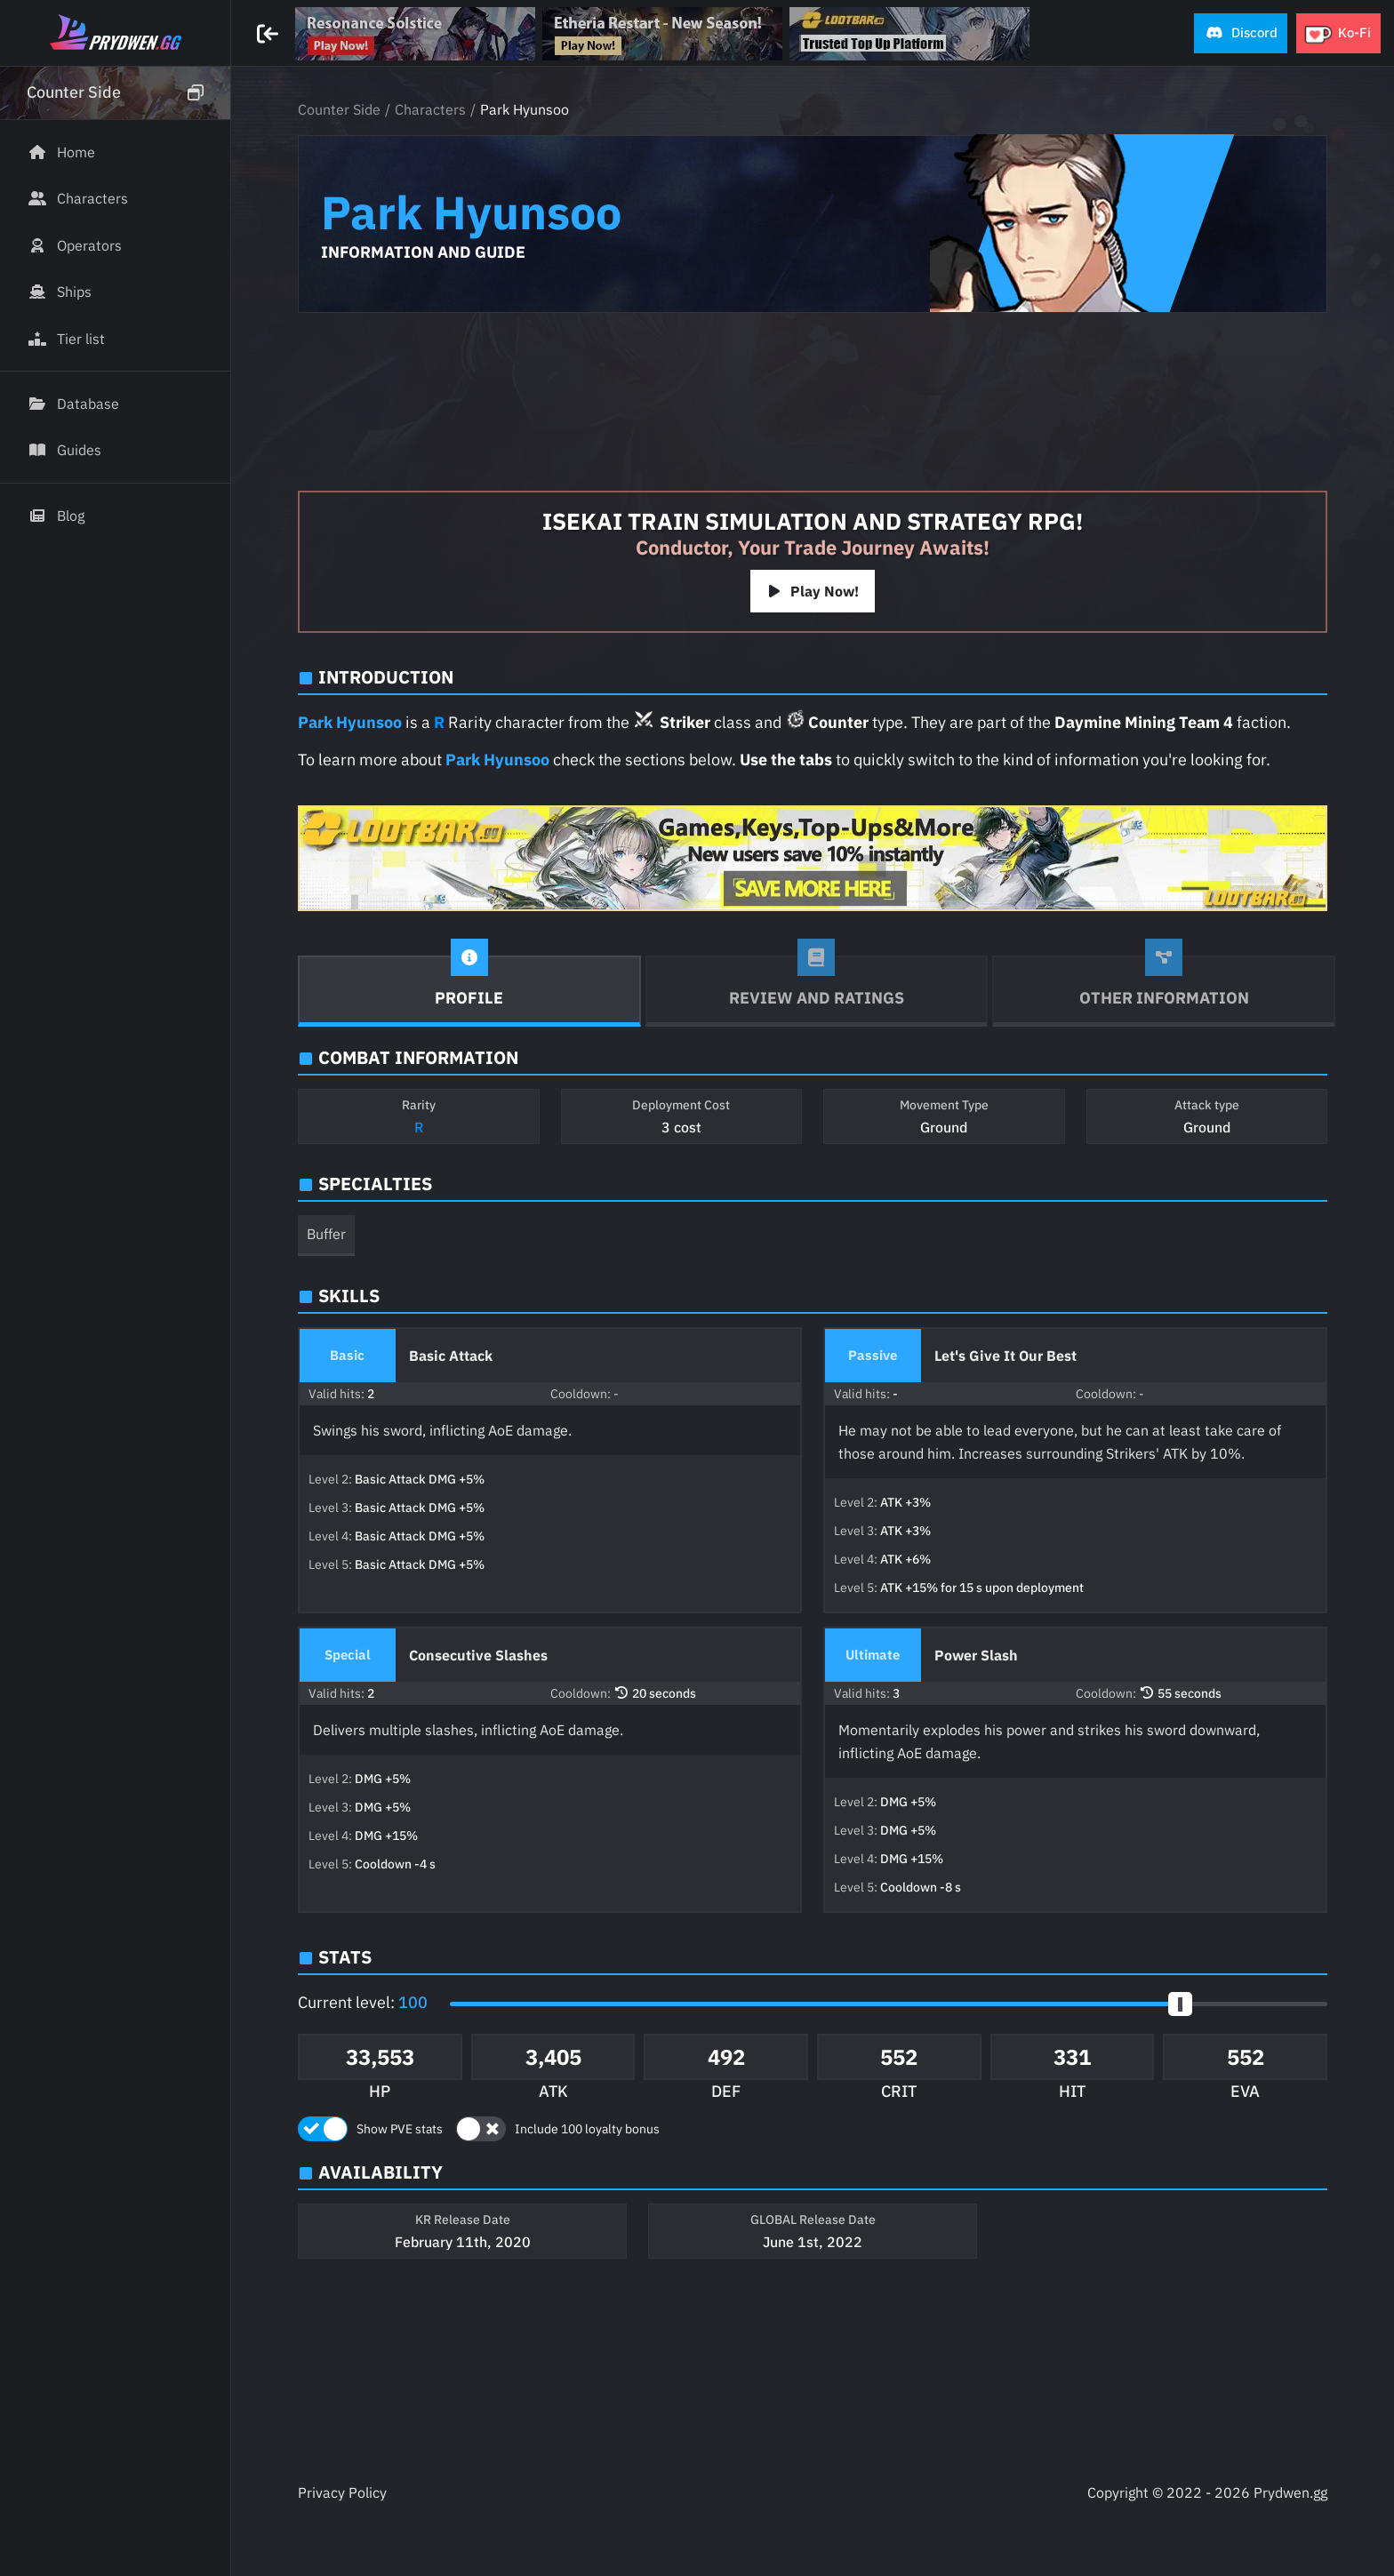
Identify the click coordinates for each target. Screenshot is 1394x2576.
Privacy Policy (342, 2492)
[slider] (1180, 2004)
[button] (1240, 33)
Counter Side (339, 109)
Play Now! (812, 591)
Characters (430, 109)
